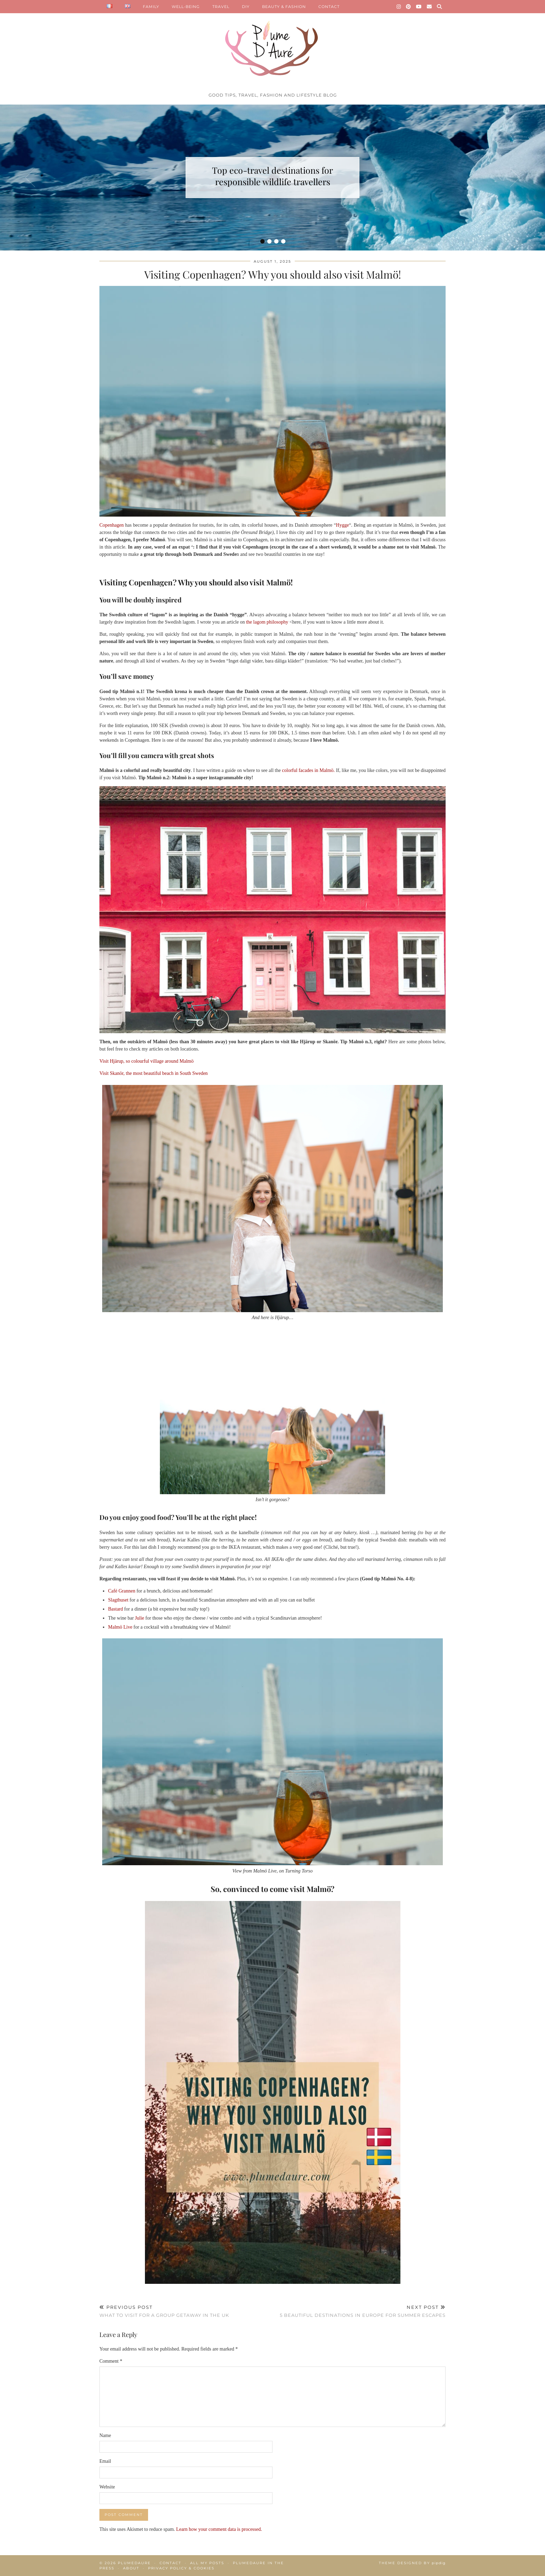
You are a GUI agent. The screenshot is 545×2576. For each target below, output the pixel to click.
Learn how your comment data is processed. (219, 2529)
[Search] (439, 6)
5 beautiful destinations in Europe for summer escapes (363, 2311)
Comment (110, 2361)
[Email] (429, 6)
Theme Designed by (412, 2563)
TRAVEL (220, 6)
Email (105, 2461)
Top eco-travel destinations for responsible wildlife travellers (272, 175)
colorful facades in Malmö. (308, 770)
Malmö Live (120, 1627)
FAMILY (151, 6)
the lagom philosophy (266, 622)
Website (107, 2486)
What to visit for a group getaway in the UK (164, 2311)
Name (105, 2435)
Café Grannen (121, 1591)
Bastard (115, 1609)
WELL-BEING (186, 6)
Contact (170, 2563)
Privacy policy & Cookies (181, 2568)
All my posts (207, 2563)
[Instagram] (399, 6)
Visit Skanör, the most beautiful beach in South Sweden (153, 1073)
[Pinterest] (408, 6)
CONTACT (329, 6)
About (131, 2568)
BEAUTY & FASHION (284, 6)
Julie (139, 1618)
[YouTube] (419, 6)
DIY (246, 6)
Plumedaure (134, 2563)
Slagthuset (118, 1600)
